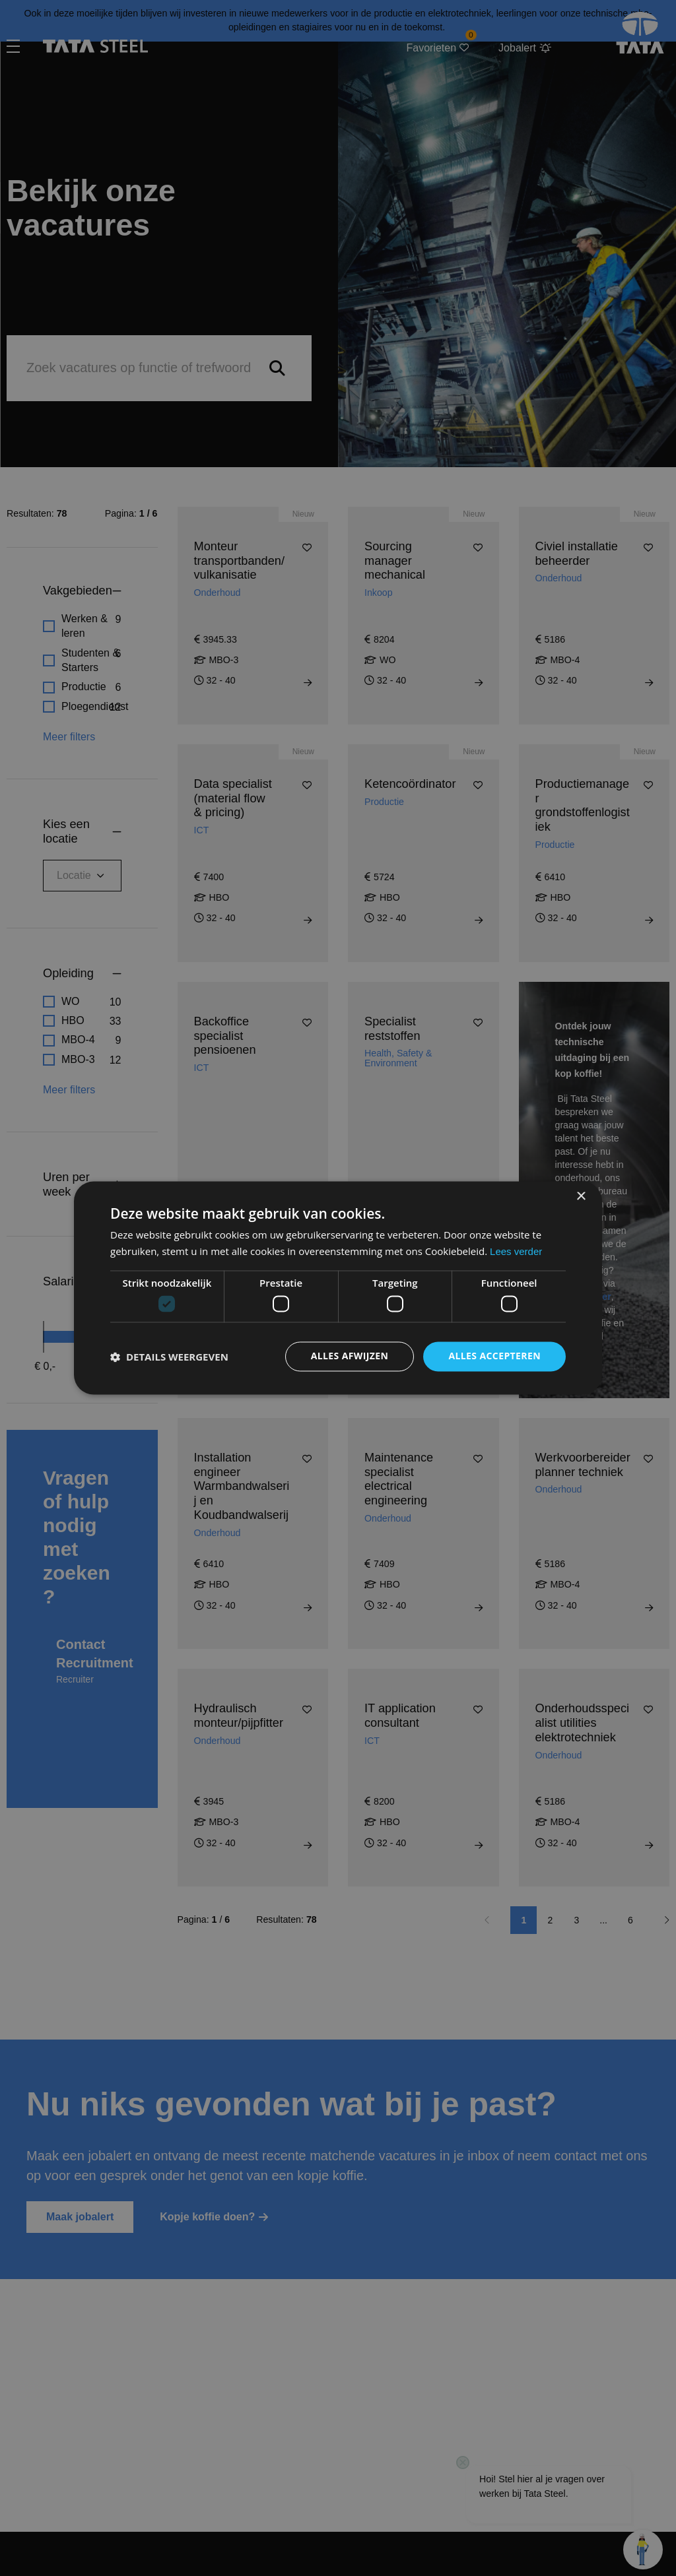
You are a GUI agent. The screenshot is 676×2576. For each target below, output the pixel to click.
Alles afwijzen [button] (350, 1356)
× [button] (581, 1197)
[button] (169, 1357)
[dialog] (338, 1288)
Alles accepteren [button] (494, 1356)
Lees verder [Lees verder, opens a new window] (516, 1252)
